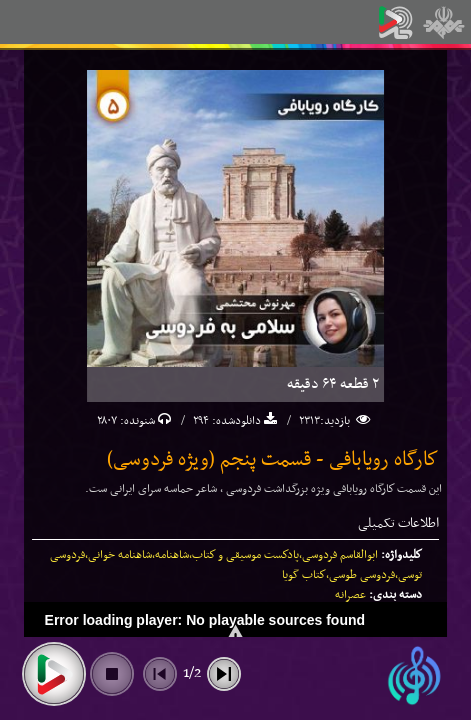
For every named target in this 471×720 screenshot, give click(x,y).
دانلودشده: (235, 421)
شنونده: (136, 421)
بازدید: (336, 421)
